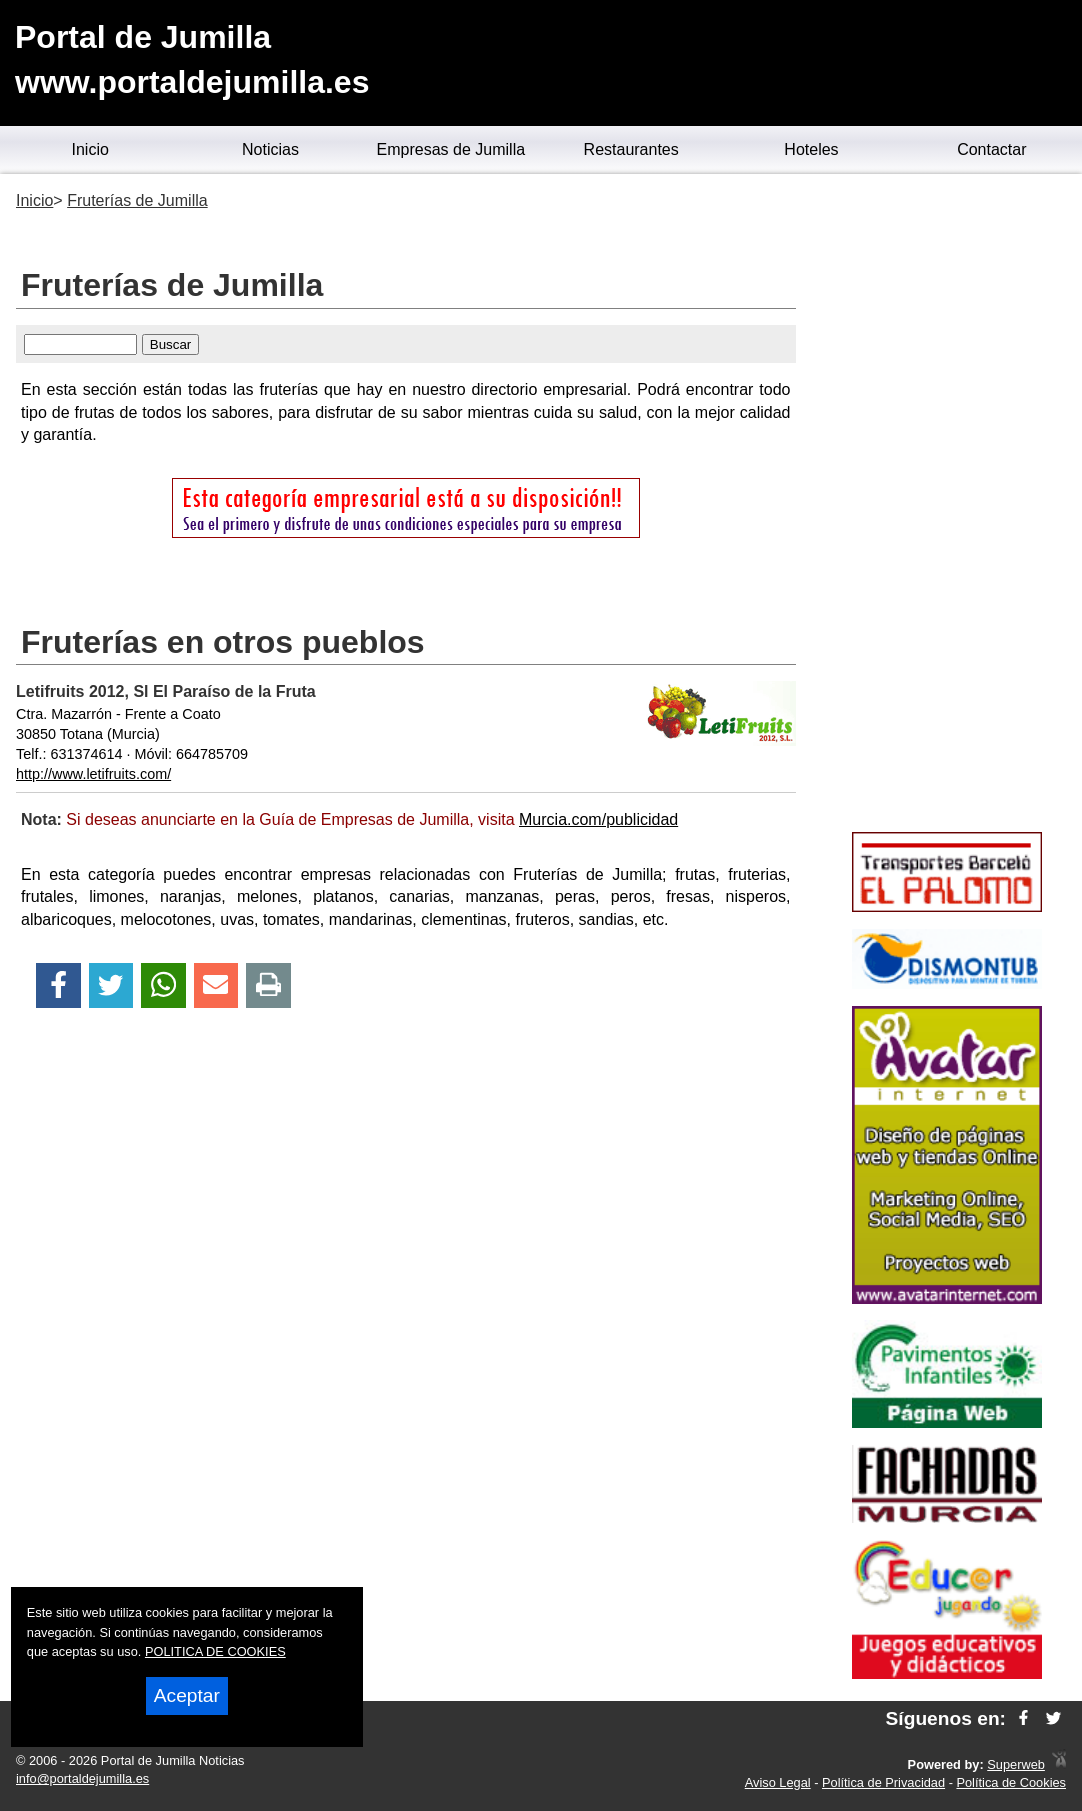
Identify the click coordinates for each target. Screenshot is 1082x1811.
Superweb (1016, 1764)
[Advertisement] (947, 506)
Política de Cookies (1011, 1782)
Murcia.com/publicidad (598, 819)
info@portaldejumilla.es (82, 1778)
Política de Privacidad (883, 1782)
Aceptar (187, 1695)
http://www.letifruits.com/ (93, 774)
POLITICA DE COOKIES (215, 1651)
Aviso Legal (778, 1782)
